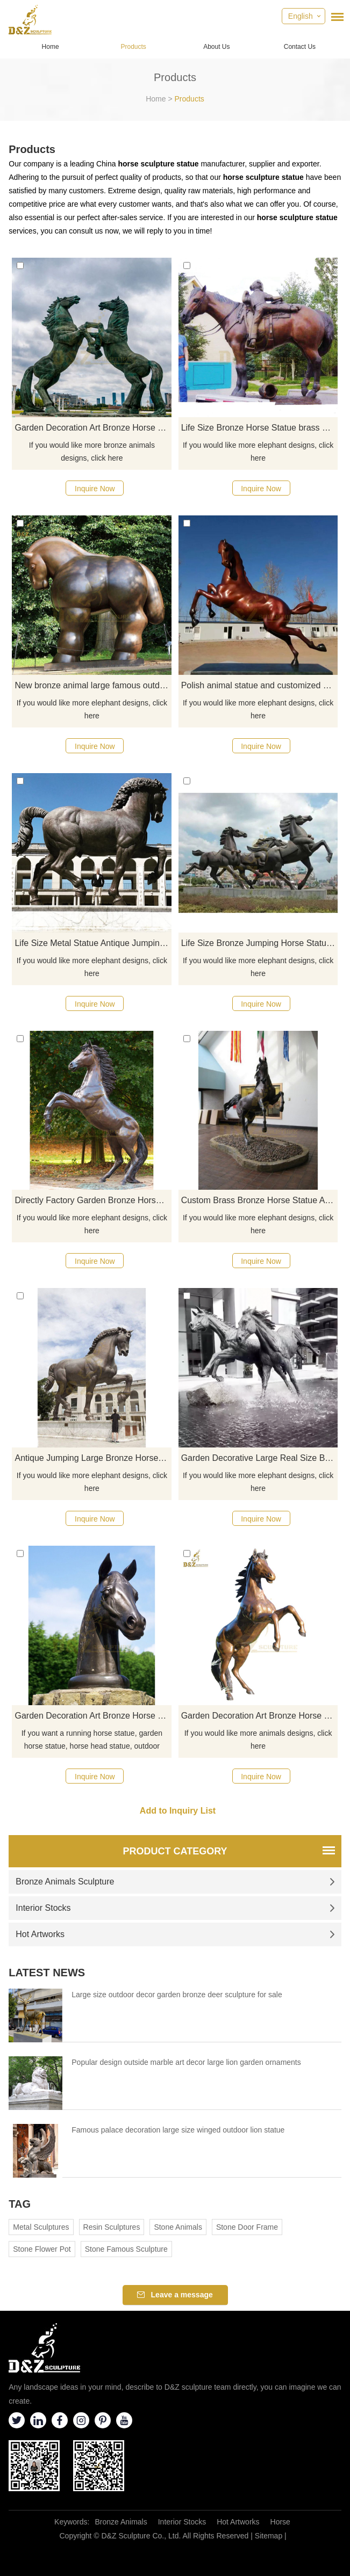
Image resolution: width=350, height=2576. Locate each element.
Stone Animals (178, 2227)
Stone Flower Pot (41, 2249)
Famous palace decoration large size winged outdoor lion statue (178, 2130)
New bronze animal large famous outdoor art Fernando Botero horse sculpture (93, 685)
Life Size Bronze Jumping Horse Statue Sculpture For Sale (259, 943)
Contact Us (300, 46)
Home (50, 46)
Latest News (47, 1972)
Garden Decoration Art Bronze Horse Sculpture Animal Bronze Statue (93, 427)
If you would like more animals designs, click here (258, 1739)
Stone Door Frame (247, 2227)
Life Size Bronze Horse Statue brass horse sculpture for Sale (259, 427)
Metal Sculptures (41, 2227)
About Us (216, 46)
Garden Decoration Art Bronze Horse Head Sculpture (93, 1715)
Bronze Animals (121, 2521)
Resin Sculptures (111, 2227)
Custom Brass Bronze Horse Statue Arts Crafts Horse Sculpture (259, 1200)
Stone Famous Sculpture (126, 2249)
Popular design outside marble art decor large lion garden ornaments (186, 2062)
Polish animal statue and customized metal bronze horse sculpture (259, 685)
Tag (20, 2204)
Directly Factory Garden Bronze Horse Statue (93, 1200)
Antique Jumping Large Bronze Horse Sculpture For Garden (93, 1457)
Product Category (175, 1851)
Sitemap (268, 2535)
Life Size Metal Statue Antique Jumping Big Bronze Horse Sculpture (93, 943)
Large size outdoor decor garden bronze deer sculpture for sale (177, 1994)
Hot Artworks (175, 1934)
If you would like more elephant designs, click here (258, 451)
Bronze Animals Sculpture (175, 1881)
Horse (280, 2521)
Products (133, 46)
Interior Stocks (175, 1907)
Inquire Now (95, 488)
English (300, 16)
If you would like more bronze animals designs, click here (92, 451)
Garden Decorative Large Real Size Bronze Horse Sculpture (259, 1457)
